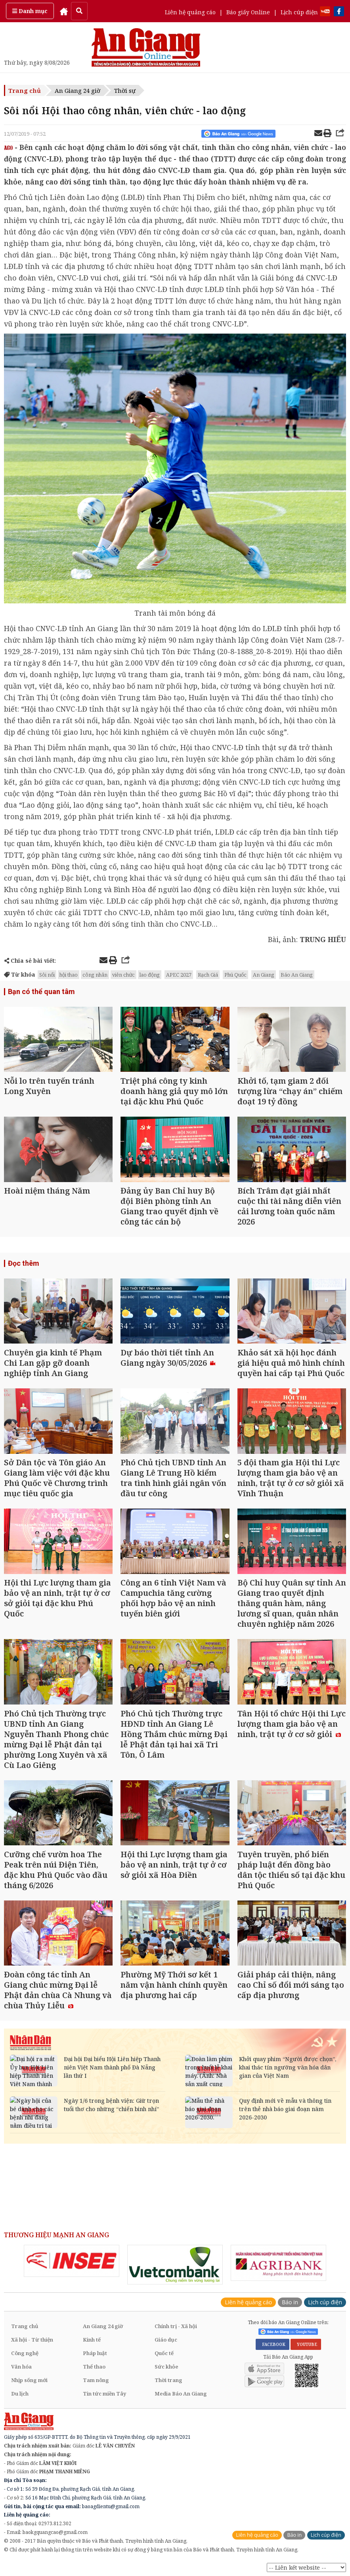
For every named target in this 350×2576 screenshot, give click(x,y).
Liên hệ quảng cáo (190, 12)
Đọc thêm (23, 1263)
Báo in (290, 2302)
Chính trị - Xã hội (176, 2326)
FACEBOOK (272, 2344)
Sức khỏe (166, 2366)
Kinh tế (92, 2339)
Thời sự (125, 90)
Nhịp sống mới (29, 2380)
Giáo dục (166, 2339)
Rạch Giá (208, 974)
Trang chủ (24, 90)
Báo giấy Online (248, 12)
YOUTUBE (306, 2344)
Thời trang (168, 2380)
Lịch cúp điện (299, 12)
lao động (150, 974)
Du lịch (20, 2393)
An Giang (263, 974)
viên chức (123, 974)
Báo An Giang (297, 974)
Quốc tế (164, 2353)
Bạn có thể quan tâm (41, 991)
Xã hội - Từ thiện (32, 2339)
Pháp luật (95, 2353)
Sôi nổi (47, 974)
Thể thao (94, 2366)
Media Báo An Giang (181, 2393)
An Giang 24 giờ (77, 90)
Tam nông (96, 2380)
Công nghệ (24, 2353)
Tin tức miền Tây (104, 2393)
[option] (71, 2261)
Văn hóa (21, 2366)
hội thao (68, 974)
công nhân (94, 974)
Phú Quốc (235, 974)
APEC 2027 (178, 974)
